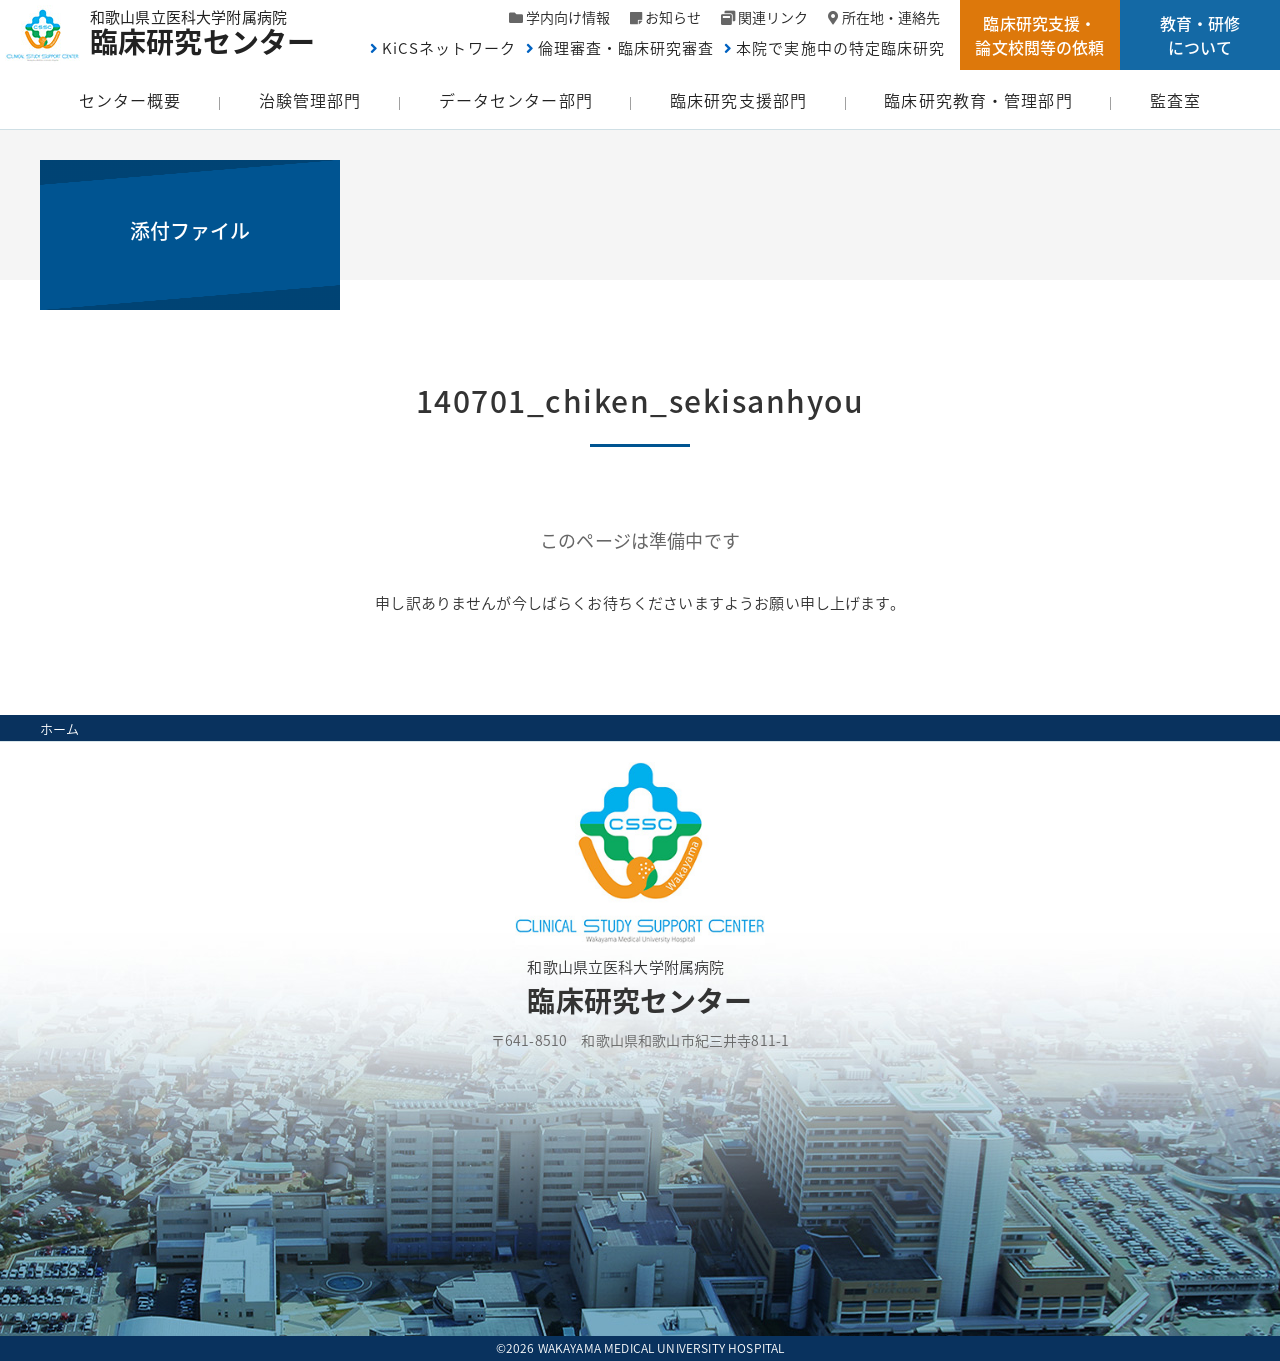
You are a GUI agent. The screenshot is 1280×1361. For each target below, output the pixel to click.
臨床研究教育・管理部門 (978, 100)
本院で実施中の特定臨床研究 (840, 48)
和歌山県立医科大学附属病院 (212, 30)
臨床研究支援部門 (738, 100)
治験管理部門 (310, 100)
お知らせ (673, 17)
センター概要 (130, 100)
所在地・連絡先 (891, 17)
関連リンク (773, 17)
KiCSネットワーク (449, 48)
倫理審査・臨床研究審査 (626, 48)
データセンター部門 (516, 100)
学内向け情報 (568, 17)
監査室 (1175, 100)
